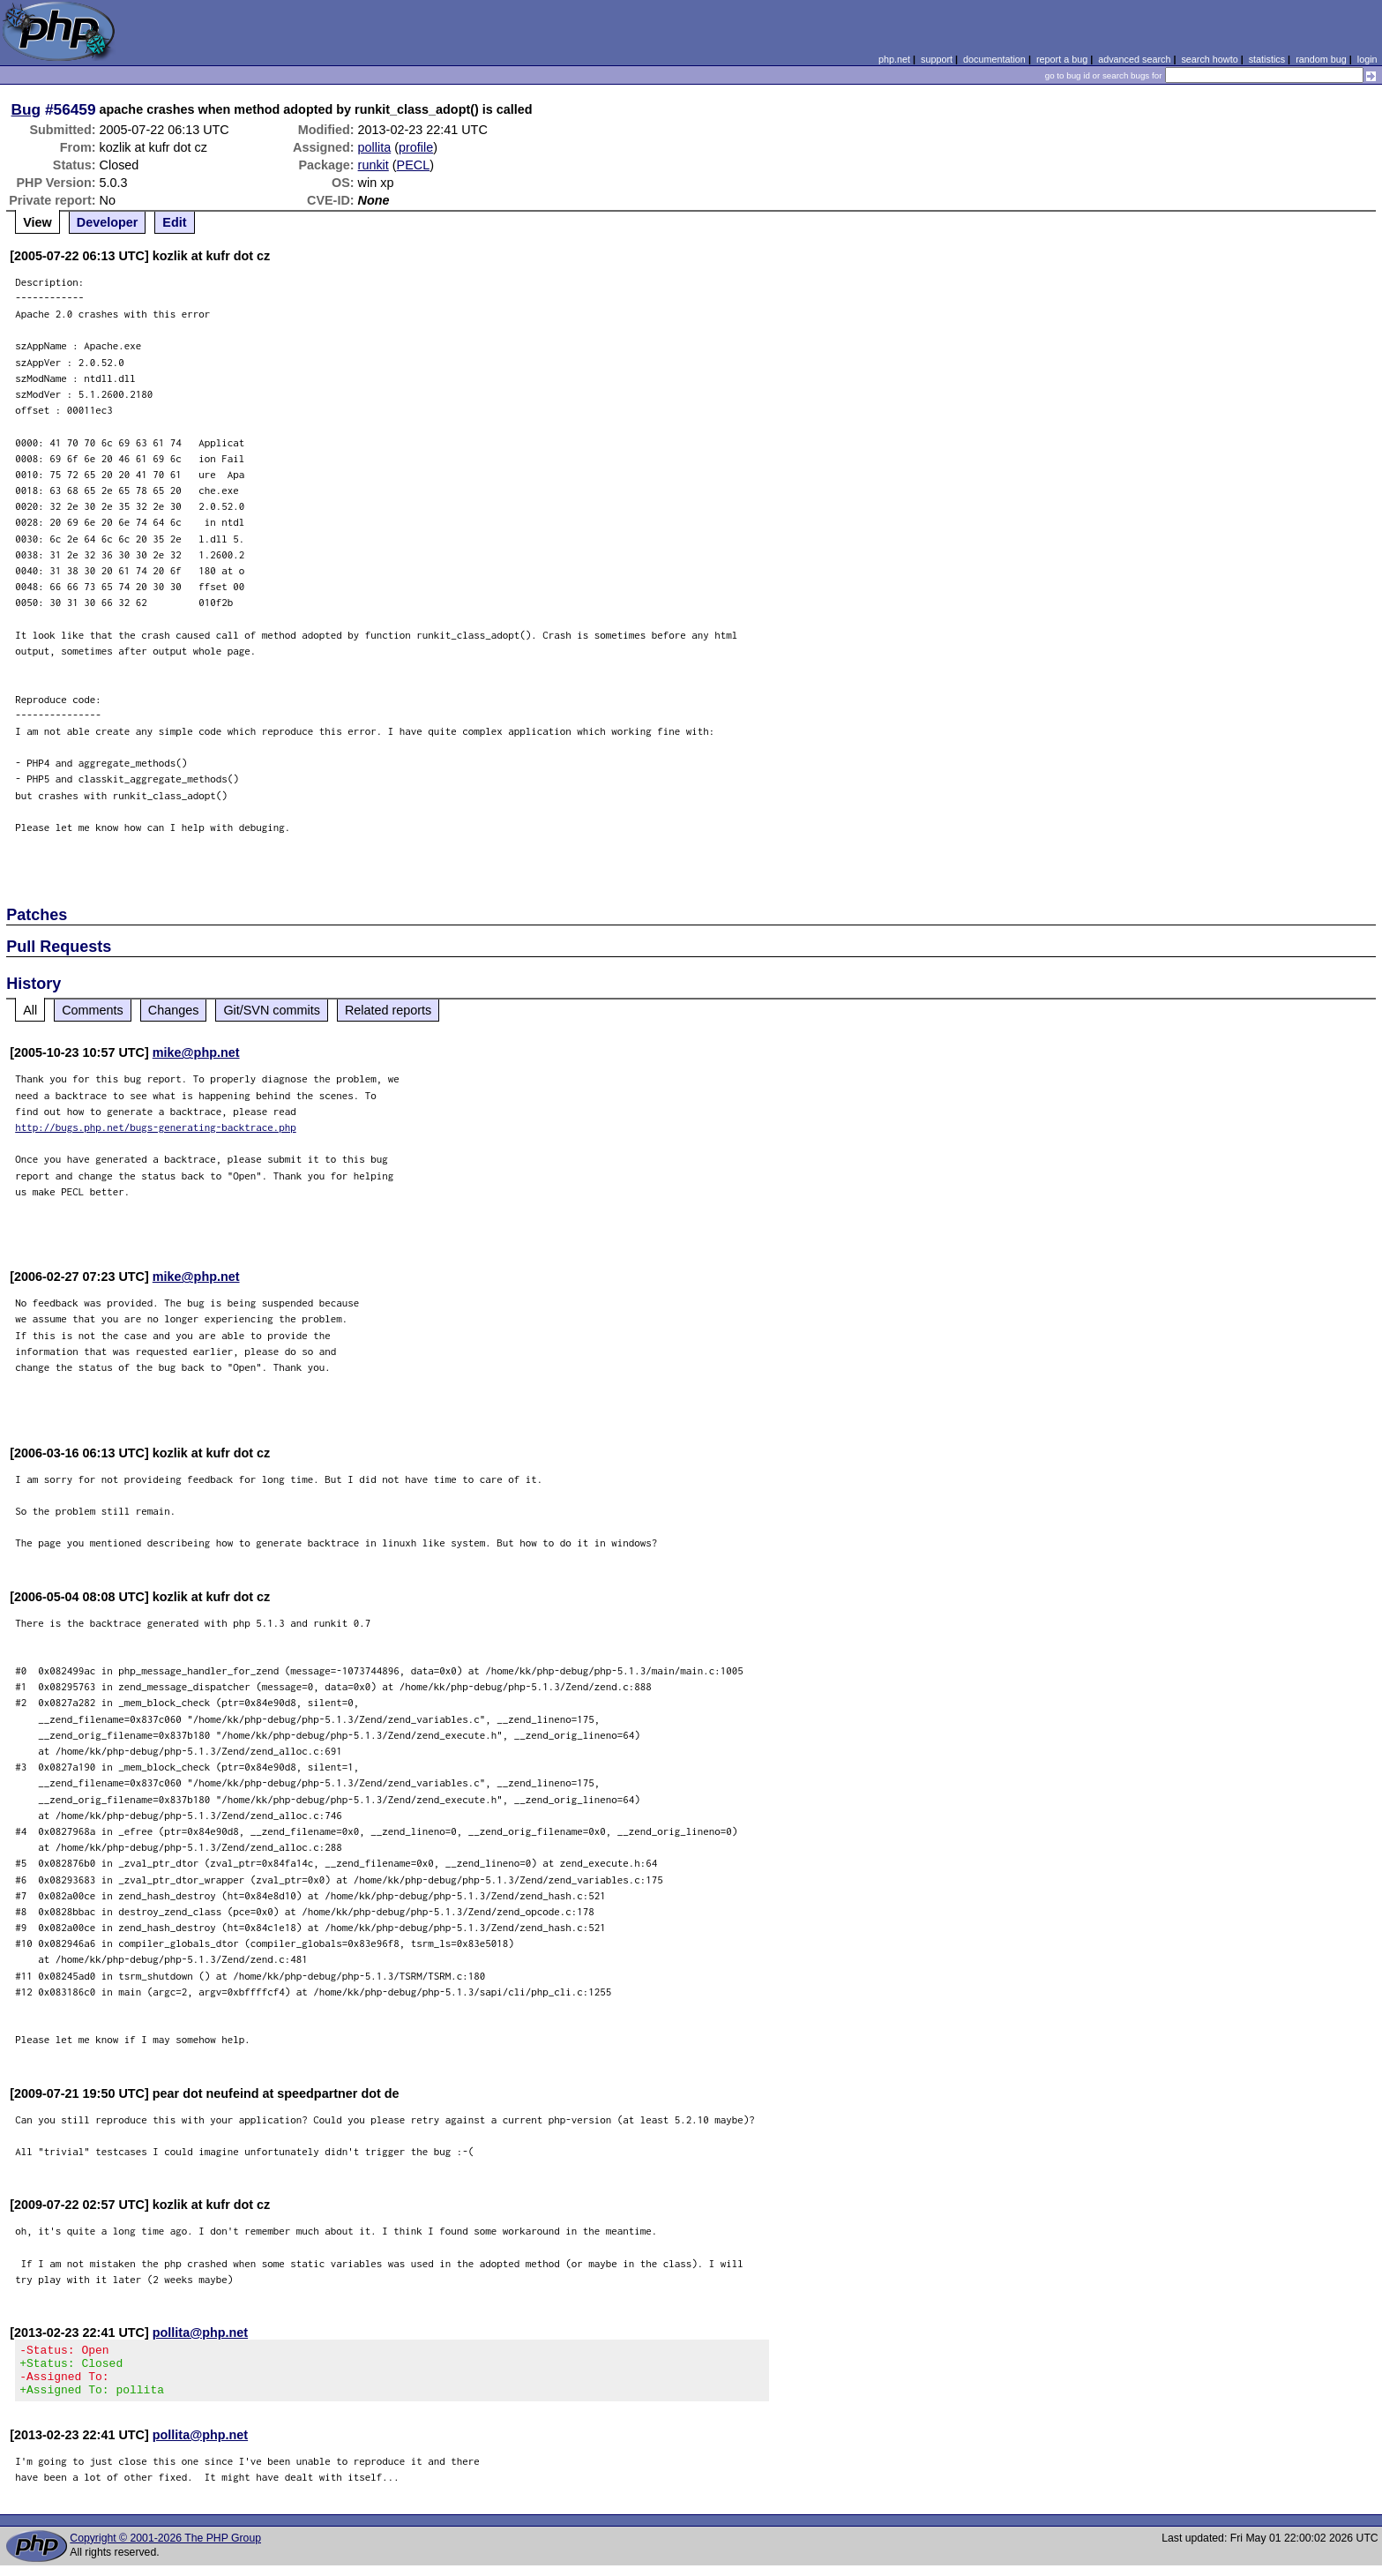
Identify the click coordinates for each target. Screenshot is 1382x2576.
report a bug (1061, 59)
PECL (413, 165)
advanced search (1134, 59)
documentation (994, 59)
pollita (375, 147)
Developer (107, 222)
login (1367, 59)
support (936, 59)
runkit (373, 165)
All (30, 1010)
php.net (894, 59)
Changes (173, 1010)
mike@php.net (196, 1052)
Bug (26, 109)
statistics (1267, 59)
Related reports (388, 1010)
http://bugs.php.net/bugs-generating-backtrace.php (155, 1127)
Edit (174, 222)
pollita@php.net (200, 2332)
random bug (1321, 59)
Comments (92, 1010)
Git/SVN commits (271, 1010)
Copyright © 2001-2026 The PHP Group (165, 2548)
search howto (1209, 59)
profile (416, 147)
